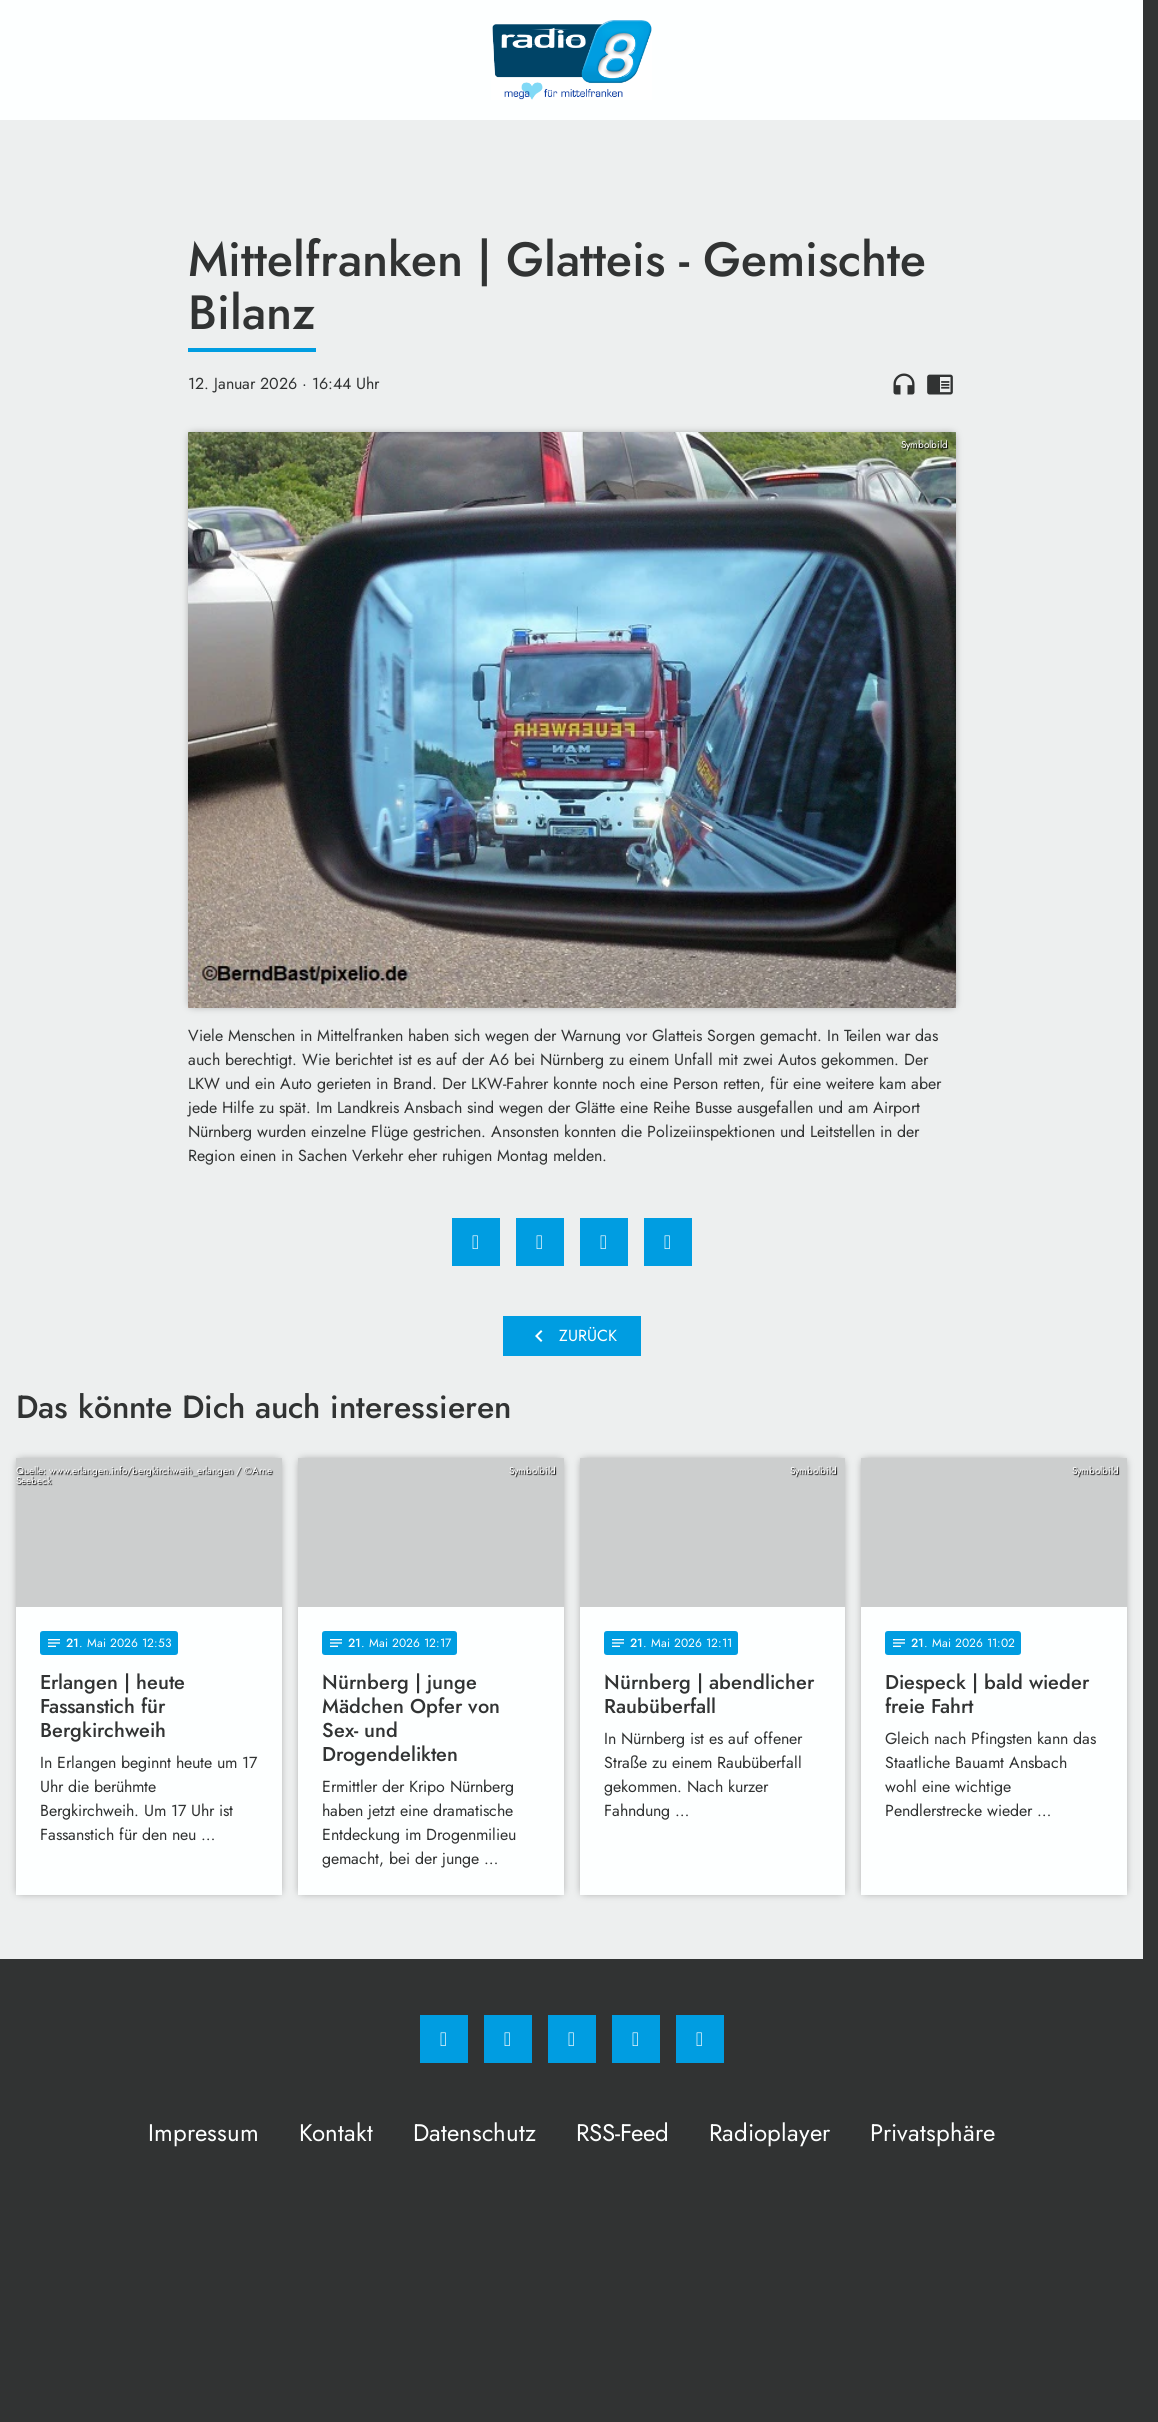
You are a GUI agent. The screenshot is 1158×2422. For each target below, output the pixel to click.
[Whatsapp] (572, 2039)
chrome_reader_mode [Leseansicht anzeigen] (940, 384)
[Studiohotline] (636, 2039)
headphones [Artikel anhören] (904, 384)
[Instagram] (508, 2039)
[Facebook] (444, 2039)
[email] (700, 2039)
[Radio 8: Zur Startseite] (572, 60)
